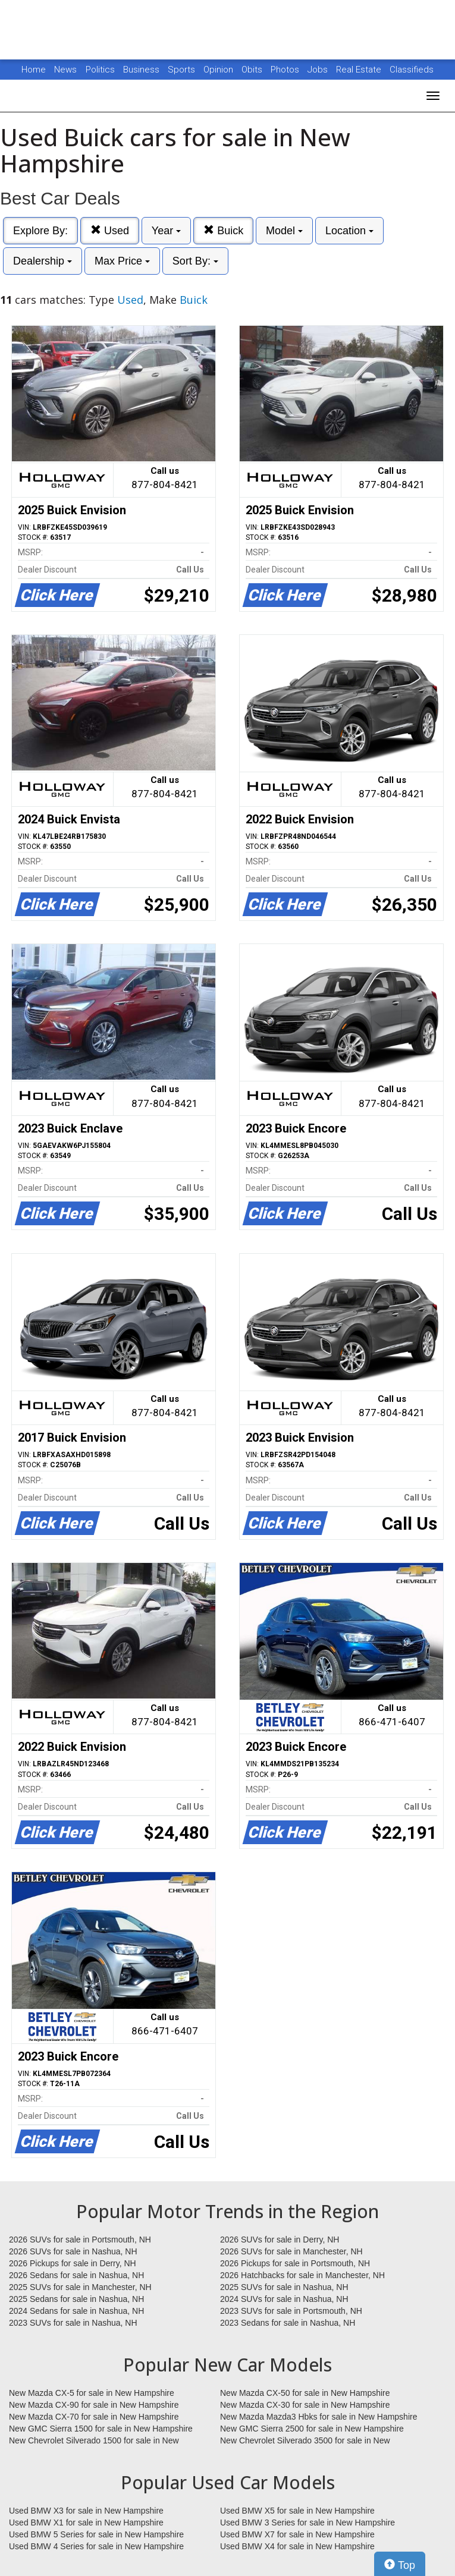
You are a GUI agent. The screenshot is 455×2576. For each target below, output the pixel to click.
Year (166, 231)
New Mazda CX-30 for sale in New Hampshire (305, 2405)
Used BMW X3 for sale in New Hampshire (86, 2510)
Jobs (318, 69)
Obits (253, 69)
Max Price (122, 261)
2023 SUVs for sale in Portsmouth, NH (291, 2311)
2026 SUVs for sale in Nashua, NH (73, 2251)
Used (109, 230)
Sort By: (195, 261)
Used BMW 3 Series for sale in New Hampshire (307, 2522)
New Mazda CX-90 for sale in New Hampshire (94, 2405)
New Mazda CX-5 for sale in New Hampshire (91, 2393)
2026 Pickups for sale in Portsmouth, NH (295, 2263)
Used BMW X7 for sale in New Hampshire (297, 2534)
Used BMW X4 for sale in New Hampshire (297, 2546)
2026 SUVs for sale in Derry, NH (279, 2239)
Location (349, 231)
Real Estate (360, 69)
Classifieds (412, 69)
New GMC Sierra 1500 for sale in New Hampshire (101, 2428)
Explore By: (40, 231)
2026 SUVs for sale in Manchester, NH (291, 2251)
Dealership (42, 261)
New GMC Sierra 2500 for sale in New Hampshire (312, 2428)
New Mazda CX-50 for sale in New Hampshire (305, 2393)
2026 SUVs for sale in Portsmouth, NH (80, 2239)
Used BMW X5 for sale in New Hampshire (297, 2510)
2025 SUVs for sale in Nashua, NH (284, 2287)
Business (142, 69)
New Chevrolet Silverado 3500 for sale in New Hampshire (305, 2441)
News (65, 69)
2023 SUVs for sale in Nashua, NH (73, 2322)
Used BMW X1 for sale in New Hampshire (86, 2522)
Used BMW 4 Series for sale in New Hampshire (96, 2546)
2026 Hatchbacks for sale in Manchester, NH (302, 2275)
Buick (223, 230)
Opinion (219, 69)
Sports (182, 69)
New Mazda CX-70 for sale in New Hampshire (94, 2416)
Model (284, 231)
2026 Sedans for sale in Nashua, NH (76, 2275)
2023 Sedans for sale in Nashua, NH (287, 2322)
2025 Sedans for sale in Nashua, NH (76, 2299)
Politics (100, 69)
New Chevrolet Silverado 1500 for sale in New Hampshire (94, 2441)
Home (33, 69)
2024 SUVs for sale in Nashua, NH (284, 2299)
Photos (286, 69)
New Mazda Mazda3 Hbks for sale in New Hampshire (318, 2416)
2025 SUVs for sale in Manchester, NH (80, 2287)
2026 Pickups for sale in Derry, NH (72, 2263)
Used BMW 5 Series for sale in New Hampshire (96, 2534)
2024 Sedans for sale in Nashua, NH (76, 2311)
